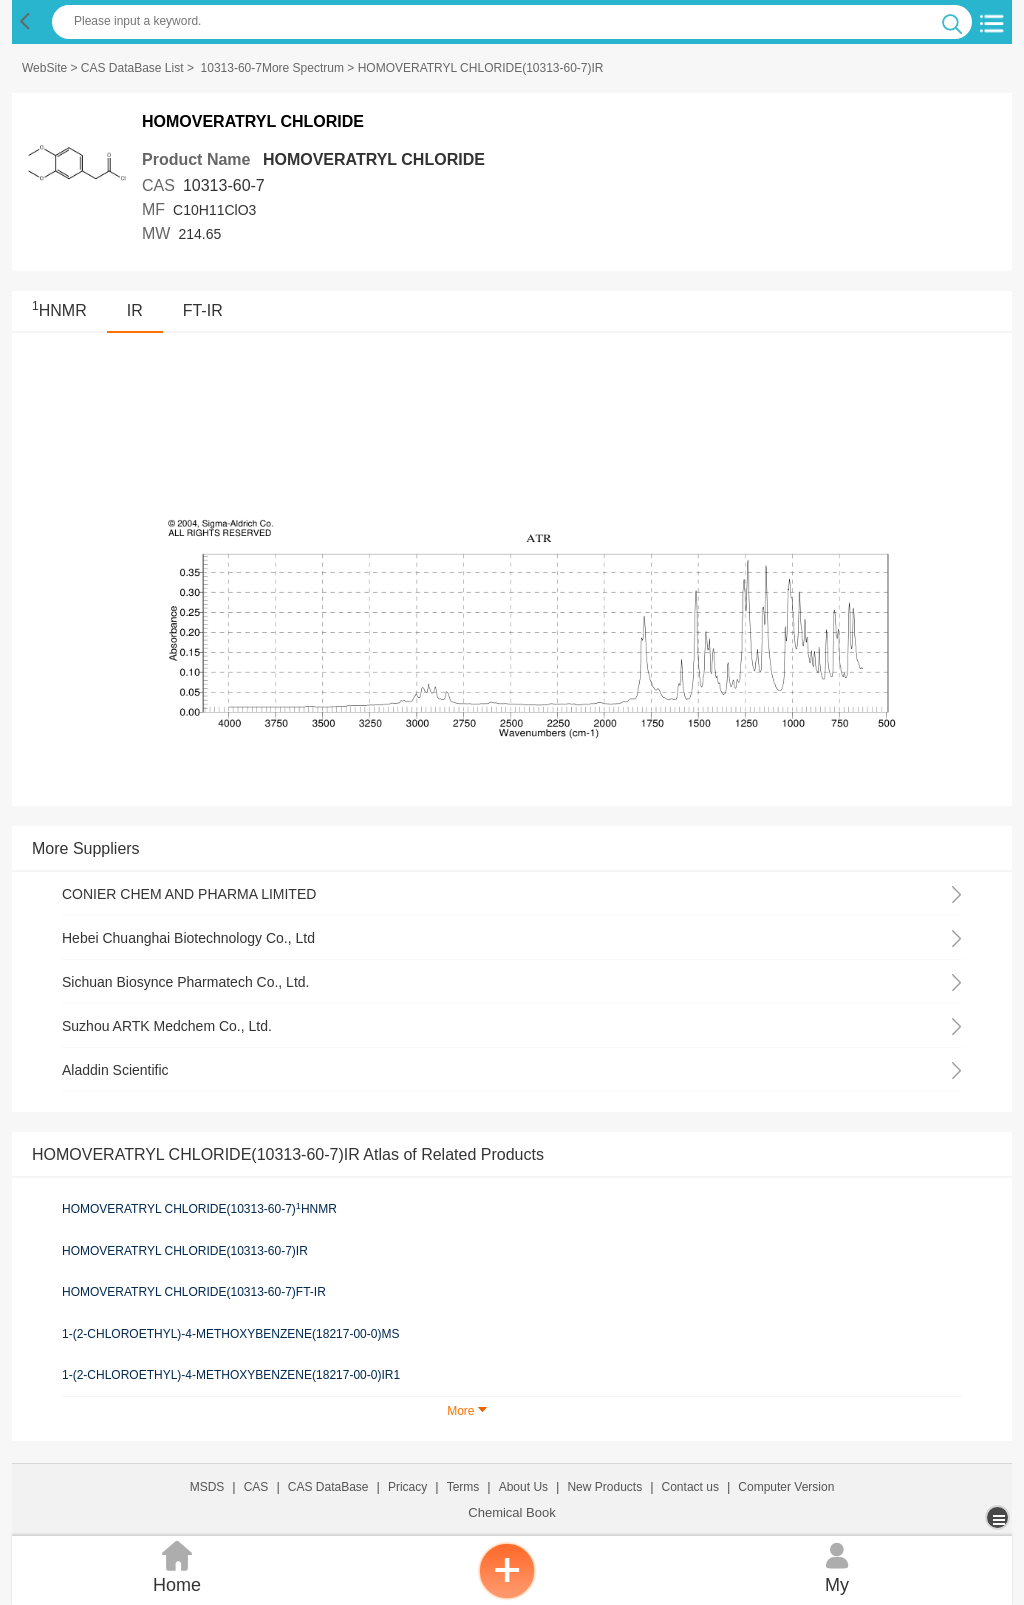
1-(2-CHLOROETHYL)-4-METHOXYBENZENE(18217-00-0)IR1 (231, 1375)
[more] (999, 1517)
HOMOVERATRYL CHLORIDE (374, 159)
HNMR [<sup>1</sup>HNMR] (59, 310)
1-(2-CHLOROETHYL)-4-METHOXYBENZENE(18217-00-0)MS (230, 1334)
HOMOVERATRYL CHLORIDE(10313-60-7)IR (185, 1251)
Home (177, 1565)
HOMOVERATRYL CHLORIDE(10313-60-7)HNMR (199, 1209)
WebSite (44, 68)
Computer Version (786, 1487)
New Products (604, 1487)
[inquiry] (507, 1595)
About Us (523, 1487)
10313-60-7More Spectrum (272, 68)
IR (135, 310)
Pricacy (407, 1487)
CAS (256, 1487)
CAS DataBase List (132, 68)
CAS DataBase (328, 1487)
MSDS (207, 1487)
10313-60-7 (224, 185)
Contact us (690, 1487)
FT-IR (203, 310)
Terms (463, 1487)
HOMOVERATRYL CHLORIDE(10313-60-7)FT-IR (194, 1292)
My (837, 1565)
